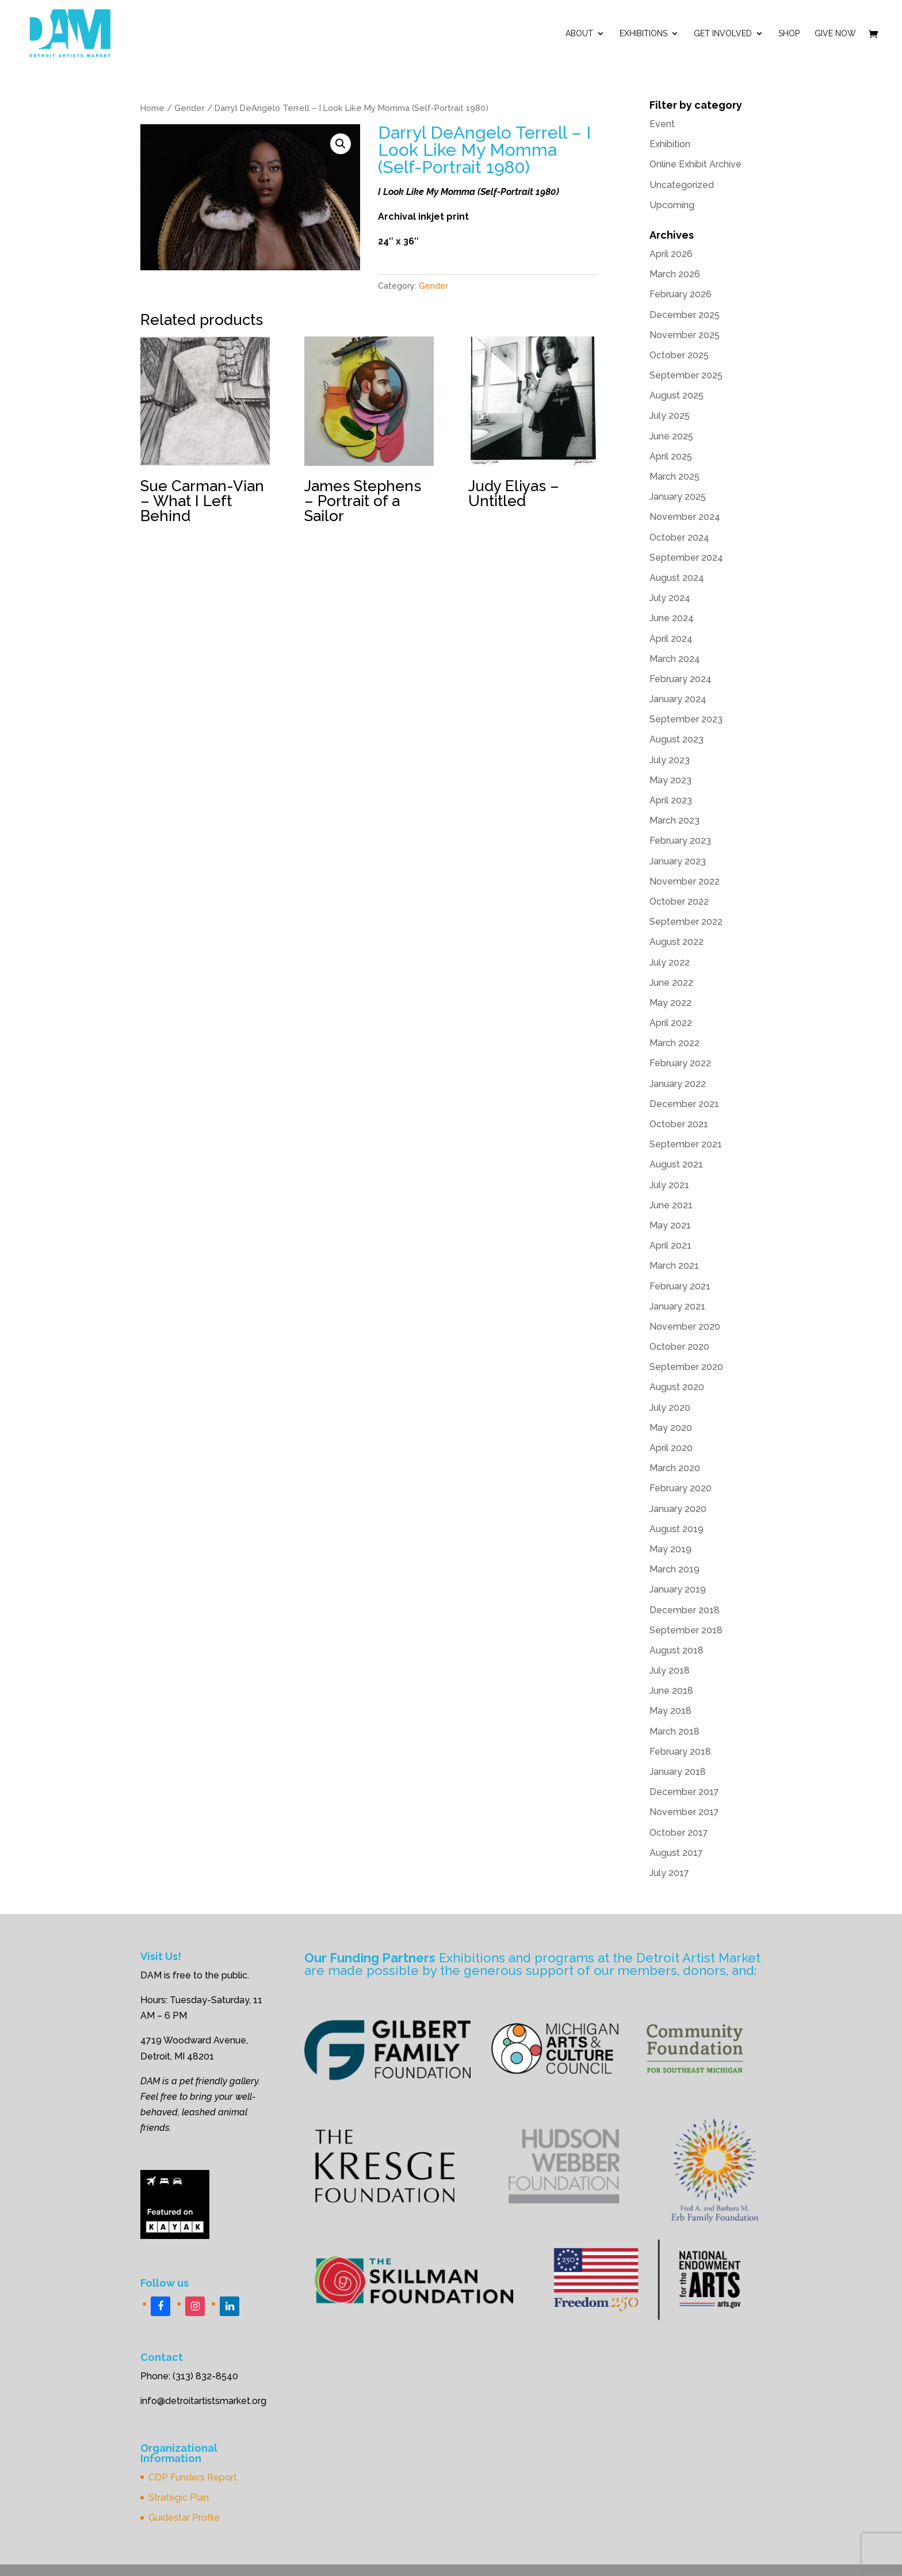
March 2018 (674, 1731)
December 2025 (684, 314)
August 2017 (676, 1852)
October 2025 (679, 355)
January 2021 (677, 1306)
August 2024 (676, 577)
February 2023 (680, 840)
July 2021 (669, 1185)
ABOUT (579, 33)
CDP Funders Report (192, 2477)
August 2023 (676, 739)
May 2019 (670, 1549)
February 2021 (679, 1286)
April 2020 (671, 1447)
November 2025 (684, 335)
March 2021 (674, 1265)
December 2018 (684, 1610)
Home (152, 108)
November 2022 (684, 881)
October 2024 (679, 537)
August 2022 (676, 941)
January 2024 (677, 699)
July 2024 (669, 597)
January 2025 (677, 496)
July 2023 (669, 760)
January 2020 (677, 1508)
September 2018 (686, 1630)
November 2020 (684, 1326)
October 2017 (678, 1832)
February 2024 (680, 678)
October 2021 (678, 1124)
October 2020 (679, 1346)
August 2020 (676, 1386)
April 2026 (671, 253)
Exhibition (669, 144)
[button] (340, 143)
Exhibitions (643, 33)
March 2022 (674, 1043)
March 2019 (674, 1569)
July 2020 (669, 1407)
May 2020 (670, 1427)
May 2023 (670, 780)
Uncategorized (681, 184)
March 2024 (674, 658)
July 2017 (669, 1872)
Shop (789, 33)
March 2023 (674, 820)
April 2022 (670, 1022)
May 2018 (670, 1710)
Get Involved (723, 33)
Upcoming (671, 205)
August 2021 (676, 1164)
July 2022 (669, 962)
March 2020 (674, 1468)
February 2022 (680, 1063)
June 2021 (671, 1205)
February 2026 (680, 294)
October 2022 (679, 901)
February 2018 (680, 1751)
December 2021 (684, 1103)
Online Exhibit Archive (695, 164)
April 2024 (671, 638)
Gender (189, 108)
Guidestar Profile (184, 2517)
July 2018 (669, 1670)
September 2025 (686, 375)
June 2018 (671, 1690)
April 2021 (670, 1245)
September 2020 (686, 1366)
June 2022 (671, 982)
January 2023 (677, 861)
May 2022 (670, 1002)
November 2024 (684, 516)
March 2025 (674, 476)
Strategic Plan (178, 2497)
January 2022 (677, 1083)
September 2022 (686, 921)
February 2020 (680, 1488)
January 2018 (677, 1771)
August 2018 (676, 1650)
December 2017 (684, 1791)
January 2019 (677, 1589)
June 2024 (671, 618)
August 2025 (676, 395)
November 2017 (684, 1811)
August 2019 (676, 1529)
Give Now (835, 33)
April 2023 (670, 800)
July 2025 (669, 415)
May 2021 (670, 1225)
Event (662, 123)
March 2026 (674, 274)
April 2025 (670, 456)
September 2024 (686, 557)
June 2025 (671, 436)
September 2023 (686, 719)
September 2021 (685, 1144)
